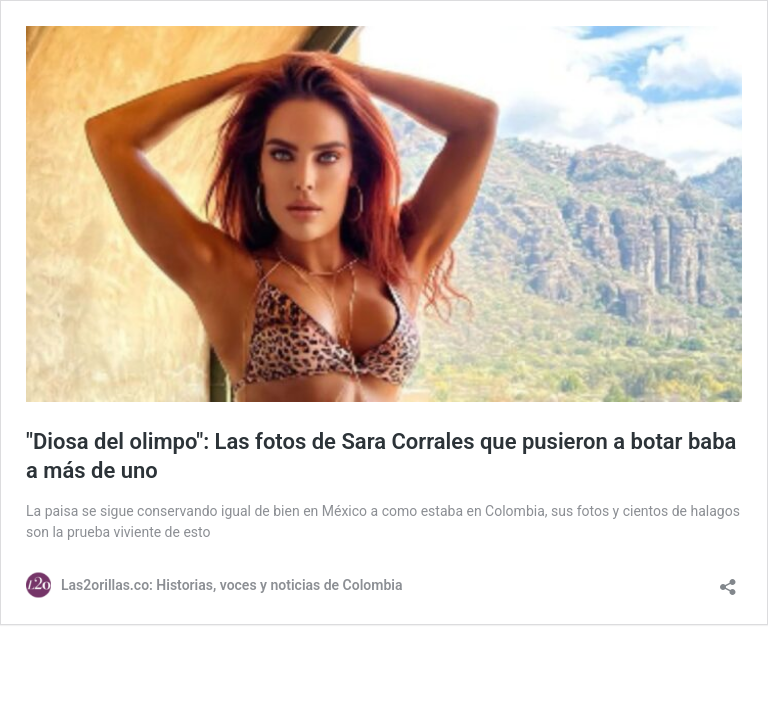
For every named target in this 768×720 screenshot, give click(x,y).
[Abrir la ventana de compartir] (728, 580)
